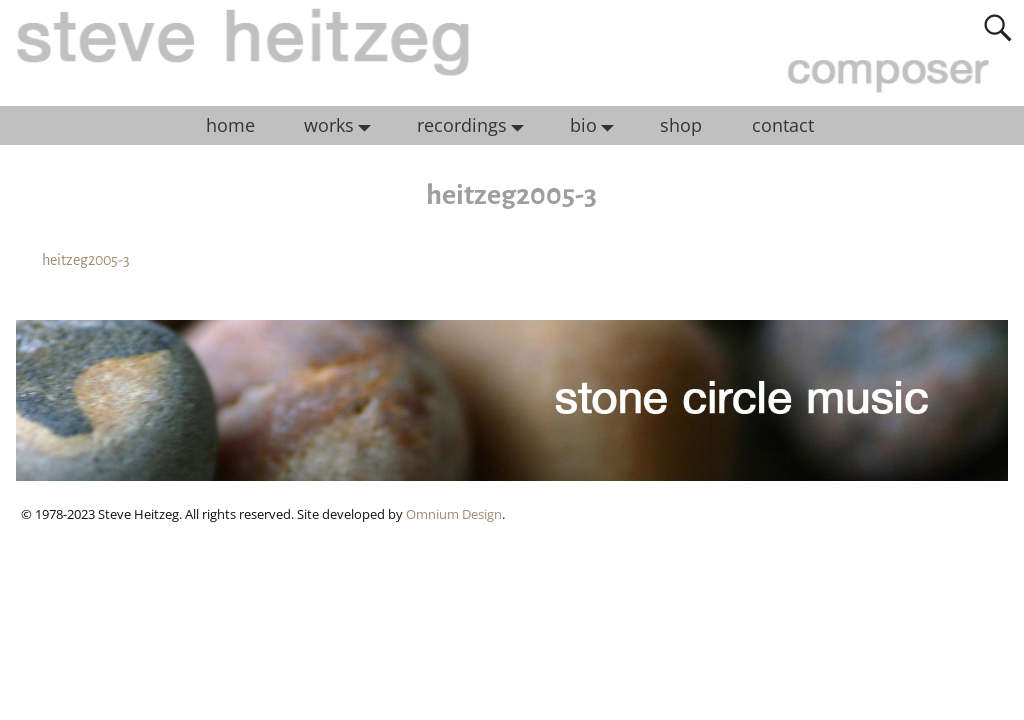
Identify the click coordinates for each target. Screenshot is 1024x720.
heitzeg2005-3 (86, 260)
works (342, 126)
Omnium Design (454, 514)
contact (783, 125)
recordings (475, 126)
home (230, 125)
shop (681, 125)
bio (597, 126)
